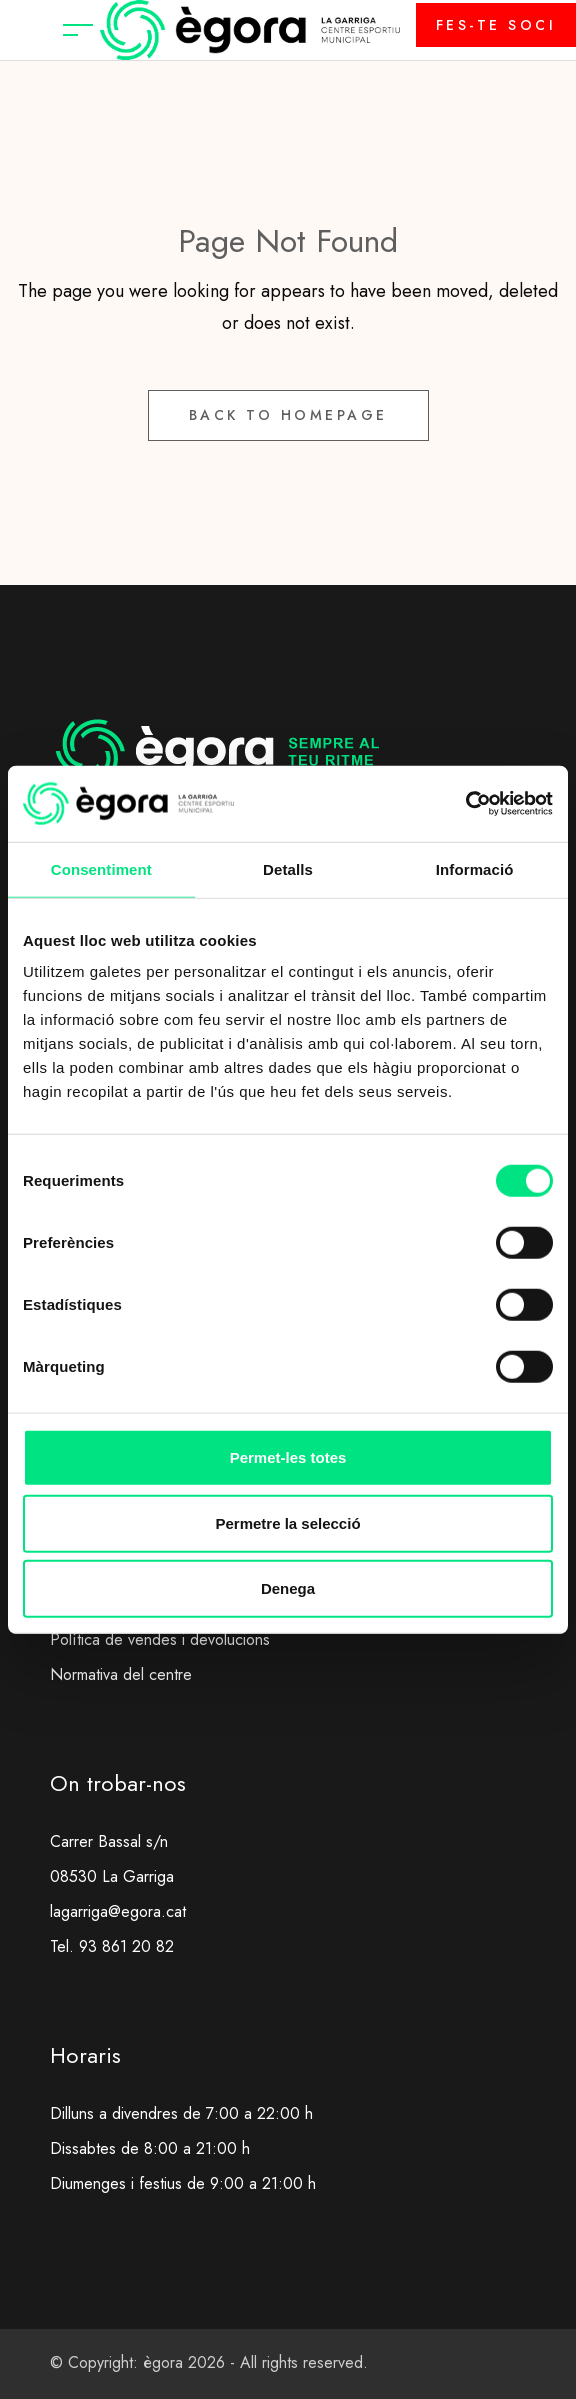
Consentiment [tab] (101, 868)
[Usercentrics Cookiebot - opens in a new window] (465, 804)
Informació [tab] (475, 868)
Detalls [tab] (288, 868)
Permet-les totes (288, 1457)
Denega (288, 1588)
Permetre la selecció (287, 1522)
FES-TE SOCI (496, 25)
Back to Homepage (288, 415)
